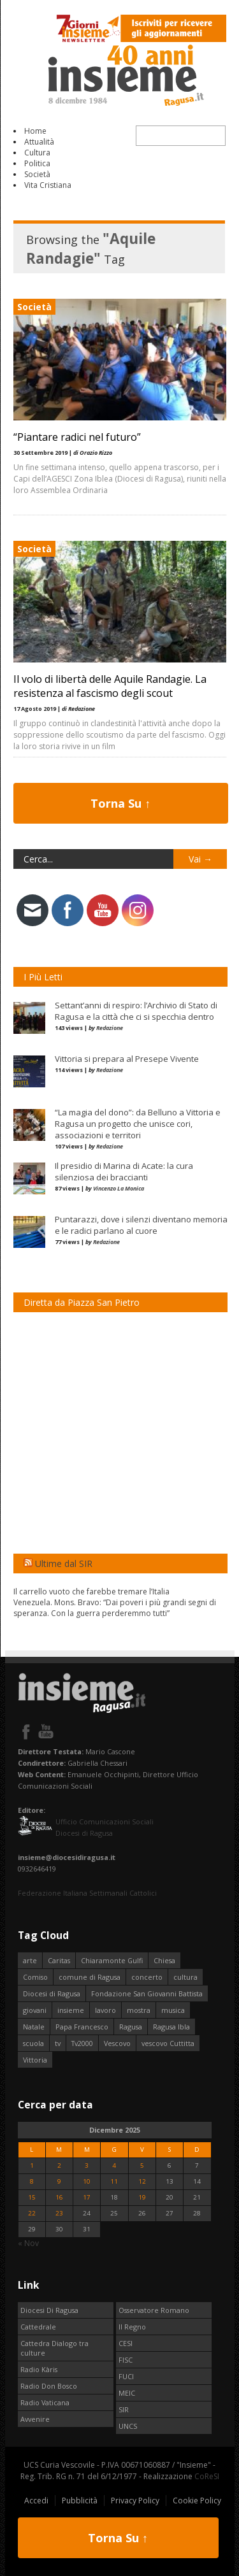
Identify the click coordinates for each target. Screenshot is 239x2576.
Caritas (59, 1960)
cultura (185, 1977)
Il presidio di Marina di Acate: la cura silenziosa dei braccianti (124, 1171)
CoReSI (206, 2476)
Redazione (109, 1028)
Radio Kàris (38, 2369)
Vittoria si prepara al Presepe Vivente (127, 1058)
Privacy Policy (135, 2500)
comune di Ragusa (89, 1977)
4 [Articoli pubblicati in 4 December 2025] (114, 2165)
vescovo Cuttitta (167, 2043)
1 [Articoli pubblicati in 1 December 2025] (32, 2165)
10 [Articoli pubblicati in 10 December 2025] (87, 2181)
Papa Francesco (81, 2026)
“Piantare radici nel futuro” (77, 437)
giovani (35, 2010)
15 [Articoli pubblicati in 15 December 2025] (32, 2197)
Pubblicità (80, 2500)
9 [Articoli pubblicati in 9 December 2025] (59, 2181)
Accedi (36, 2500)
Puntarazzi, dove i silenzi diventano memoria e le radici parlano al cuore (141, 1224)
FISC (126, 2360)
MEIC (127, 2393)
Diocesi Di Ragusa (49, 2310)
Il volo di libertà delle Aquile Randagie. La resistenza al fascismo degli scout (109, 686)
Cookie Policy (197, 2500)
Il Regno (132, 2326)
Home (35, 130)
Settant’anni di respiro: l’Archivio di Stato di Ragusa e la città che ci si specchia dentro (136, 1010)
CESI (126, 2343)
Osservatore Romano (154, 2310)
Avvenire (35, 2419)
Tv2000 (82, 2043)
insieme (70, 2010)
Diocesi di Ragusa (51, 1993)
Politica (37, 163)
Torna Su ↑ (120, 803)
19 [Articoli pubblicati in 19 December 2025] (142, 2197)
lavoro (105, 2010)
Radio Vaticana (44, 2402)
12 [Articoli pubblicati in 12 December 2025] (142, 2181)
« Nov (28, 2243)
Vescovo (117, 2043)
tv (58, 2043)
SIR (124, 2409)
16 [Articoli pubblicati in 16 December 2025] (59, 2197)
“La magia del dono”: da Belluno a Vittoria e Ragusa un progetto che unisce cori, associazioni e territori (138, 1123)
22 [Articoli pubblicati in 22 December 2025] (32, 2213)
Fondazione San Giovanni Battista (147, 1993)
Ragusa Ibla (171, 2026)
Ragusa (130, 2026)
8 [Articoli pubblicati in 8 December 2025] (32, 2181)
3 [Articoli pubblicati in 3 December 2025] (87, 2165)
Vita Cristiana (47, 185)
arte (30, 1960)
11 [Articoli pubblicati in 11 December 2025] (114, 2181)
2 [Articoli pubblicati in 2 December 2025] (59, 2165)
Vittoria (35, 2059)
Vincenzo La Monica (118, 1188)
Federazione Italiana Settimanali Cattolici (87, 1893)
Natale (34, 2026)
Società (37, 174)
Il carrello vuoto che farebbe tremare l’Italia (91, 1591)
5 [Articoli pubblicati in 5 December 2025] (142, 2165)
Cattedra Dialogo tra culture (54, 2348)
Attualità (39, 141)
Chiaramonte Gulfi (112, 1960)
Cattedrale (38, 2326)
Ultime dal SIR (63, 1563)
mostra (138, 2010)
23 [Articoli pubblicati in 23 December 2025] (59, 2213)
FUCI (126, 2376)
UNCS (128, 2426)
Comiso (35, 1977)
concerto (147, 1977)
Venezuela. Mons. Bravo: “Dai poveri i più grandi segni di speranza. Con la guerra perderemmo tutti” (114, 1608)
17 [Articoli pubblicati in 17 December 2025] (87, 2197)
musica (173, 2010)
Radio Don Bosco (48, 2386)
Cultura (37, 152)
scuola (33, 2043)
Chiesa (164, 1960)
